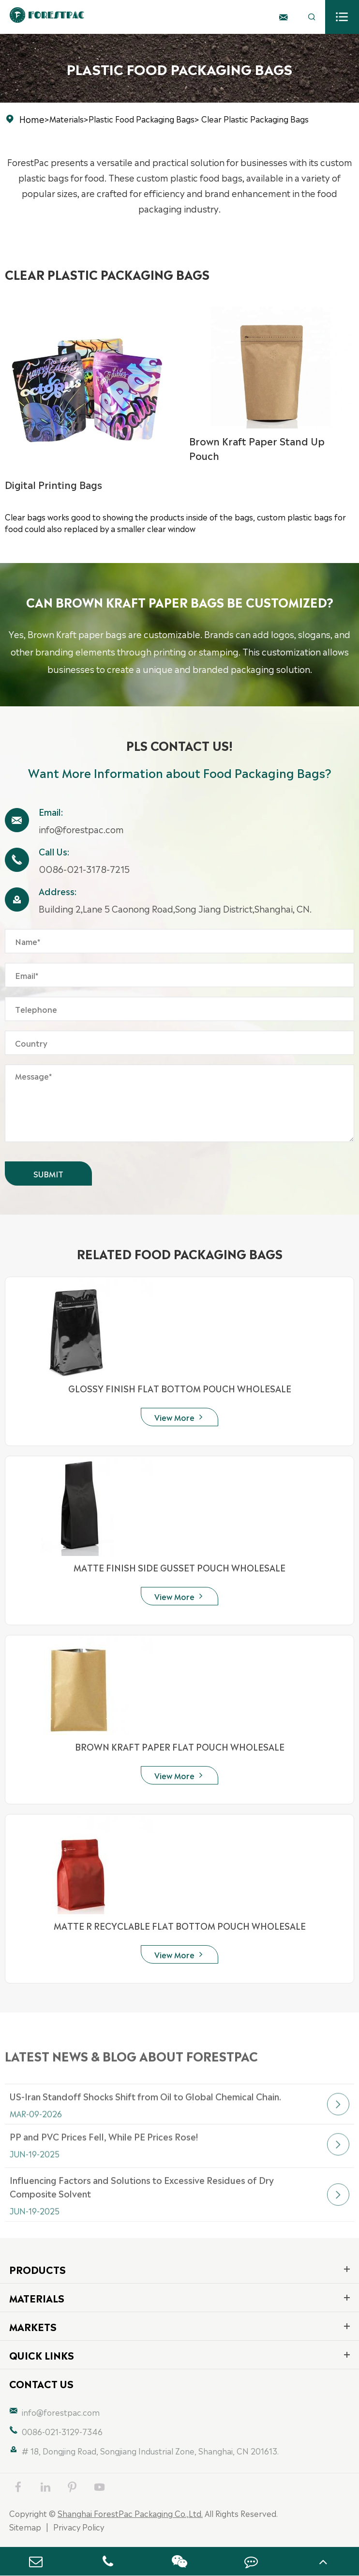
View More (179, 1417)
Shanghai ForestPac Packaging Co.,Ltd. (130, 2513)
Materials (66, 118)
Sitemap (25, 2526)
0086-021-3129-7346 (62, 2431)
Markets (33, 2326)
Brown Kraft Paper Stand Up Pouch (257, 447)
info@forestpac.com (81, 829)
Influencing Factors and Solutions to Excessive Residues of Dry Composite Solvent (142, 2218)
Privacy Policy (78, 2526)
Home (32, 118)
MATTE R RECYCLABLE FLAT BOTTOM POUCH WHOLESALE (180, 1925)
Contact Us (41, 2383)
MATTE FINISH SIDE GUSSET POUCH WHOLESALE (179, 1567)
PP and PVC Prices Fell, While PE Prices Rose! (104, 2159)
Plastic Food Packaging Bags (141, 118)
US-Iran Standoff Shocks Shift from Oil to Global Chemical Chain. (145, 2119)
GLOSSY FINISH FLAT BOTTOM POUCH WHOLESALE (179, 1388)
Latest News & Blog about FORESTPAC (131, 2066)
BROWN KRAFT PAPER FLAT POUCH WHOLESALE (179, 1746)
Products (37, 2269)
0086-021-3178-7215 (84, 868)
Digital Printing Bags (53, 484)
